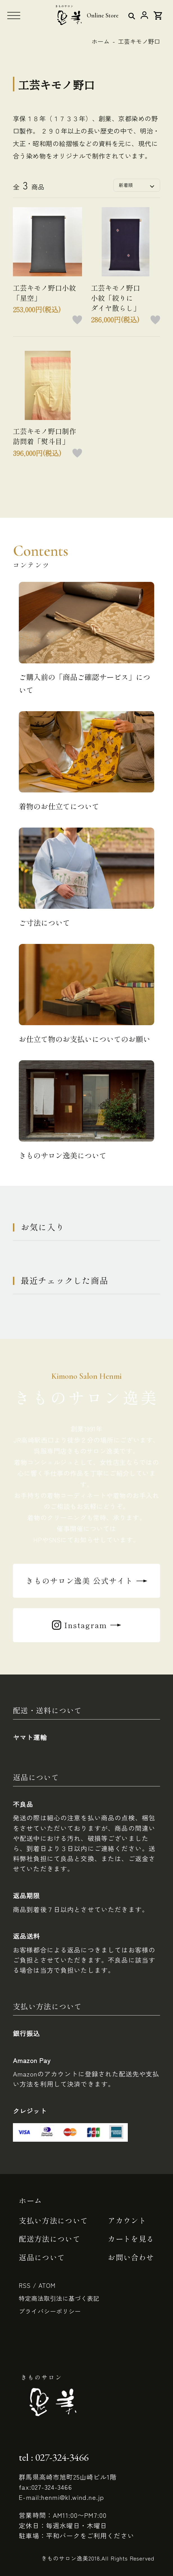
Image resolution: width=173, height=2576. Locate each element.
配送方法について (49, 2238)
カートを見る (131, 2238)
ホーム (101, 41)
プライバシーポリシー (50, 2311)
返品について (42, 2257)
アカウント (127, 2220)
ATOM (47, 2285)
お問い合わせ (131, 2257)
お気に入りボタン (77, 319)
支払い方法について (53, 2220)
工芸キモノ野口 (139, 41)
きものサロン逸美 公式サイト (79, 1580)
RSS (25, 2285)
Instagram (85, 1625)
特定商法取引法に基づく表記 (59, 2298)
